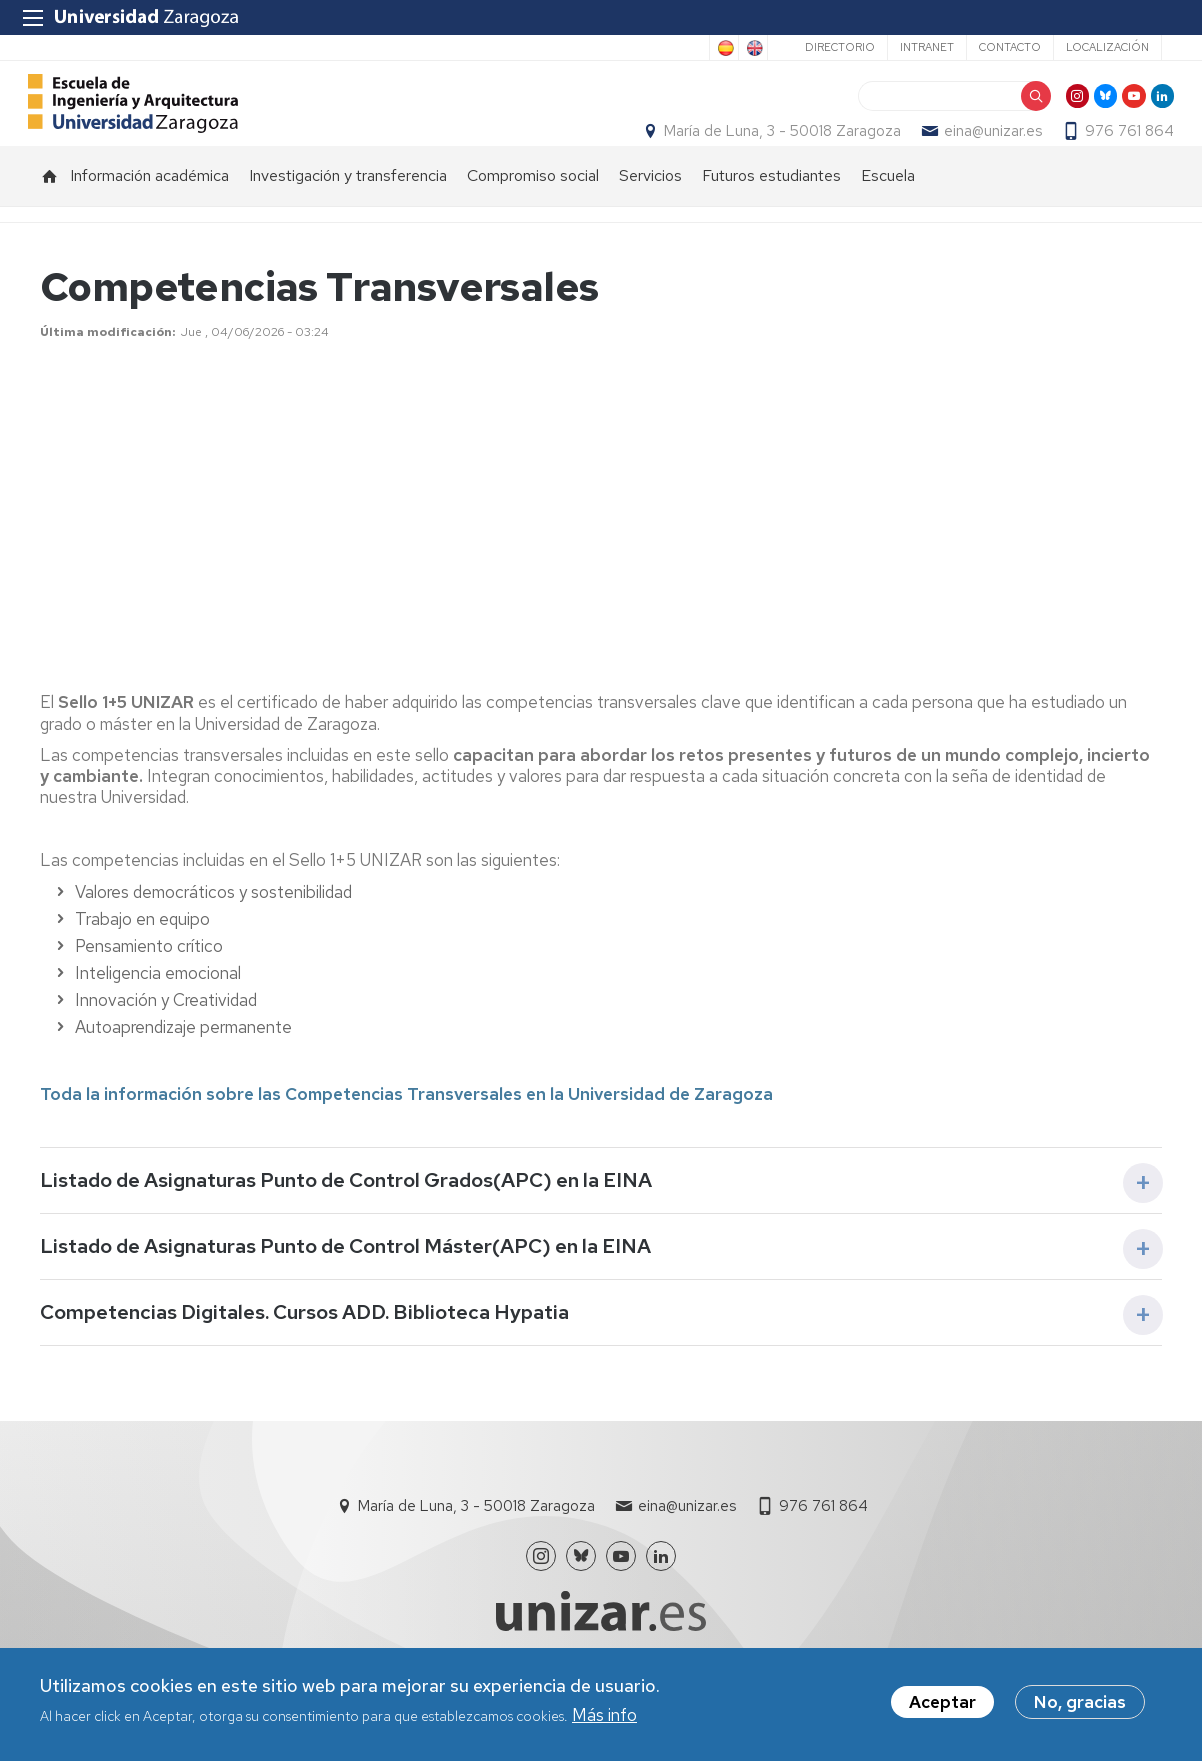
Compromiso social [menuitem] (533, 215)
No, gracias (1080, 1703)
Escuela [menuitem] (888, 215)
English (753, 48)
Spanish (724, 48)
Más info (604, 1715)
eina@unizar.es (981, 151)
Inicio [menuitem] (50, 216)
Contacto (1010, 47)
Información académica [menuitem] (149, 215)
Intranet (927, 47)
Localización (1107, 47)
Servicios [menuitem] (650, 215)
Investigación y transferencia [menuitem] (348, 215)
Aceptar (942, 1703)
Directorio (840, 47)
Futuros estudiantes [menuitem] (771, 215)
